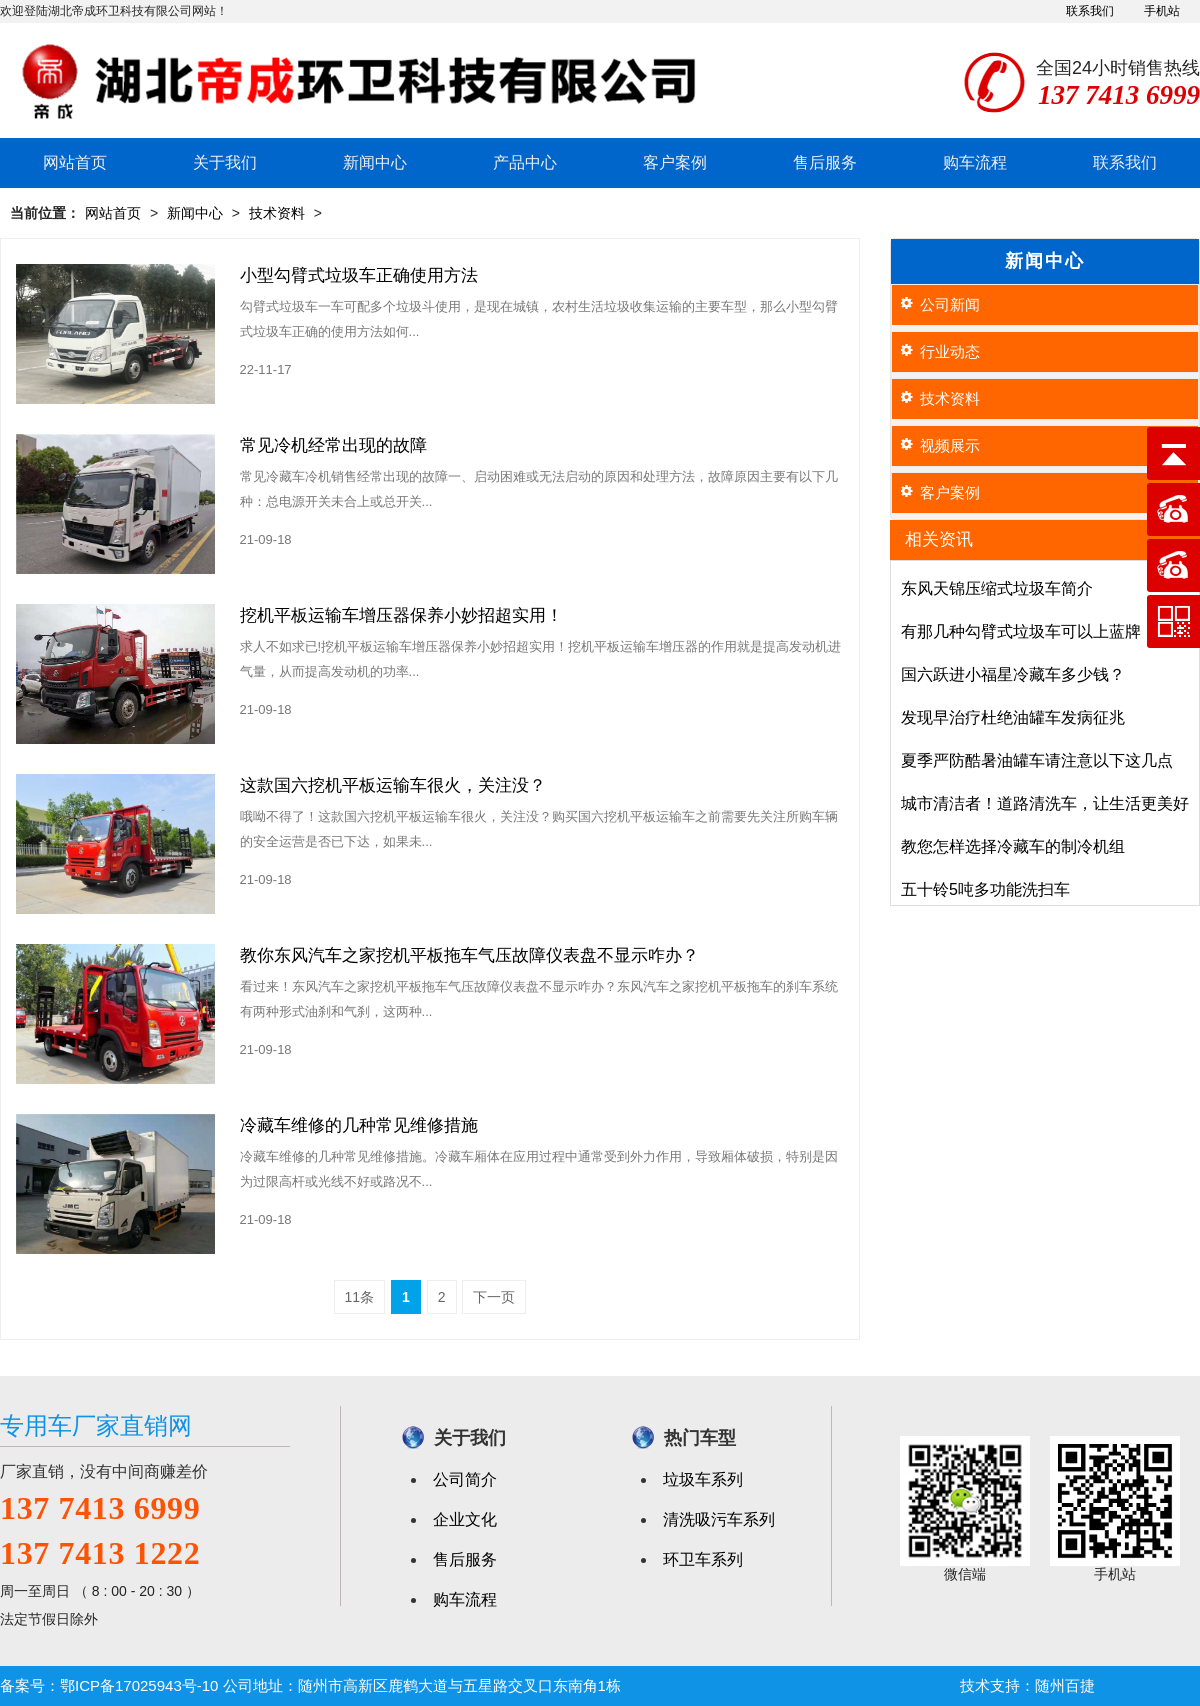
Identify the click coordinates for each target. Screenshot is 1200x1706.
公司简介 (465, 1479)
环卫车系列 (703, 1559)
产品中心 (525, 162)
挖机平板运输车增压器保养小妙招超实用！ (401, 615)
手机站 (1162, 11)
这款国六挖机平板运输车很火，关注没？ (393, 785)
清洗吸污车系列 (719, 1519)
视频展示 (950, 445)
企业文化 (465, 1519)
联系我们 (1090, 11)
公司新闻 (950, 304)
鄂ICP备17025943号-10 (139, 1685)
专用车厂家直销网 (96, 1425)
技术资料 (277, 213)
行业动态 (950, 351)
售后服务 (825, 162)
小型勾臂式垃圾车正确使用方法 (359, 275)
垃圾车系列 (703, 1479)
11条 (360, 1297)
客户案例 (675, 162)
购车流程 (975, 162)
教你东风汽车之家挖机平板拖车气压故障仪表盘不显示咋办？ (469, 955)
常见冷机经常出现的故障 (333, 445)
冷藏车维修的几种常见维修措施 (359, 1125)
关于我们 (225, 162)
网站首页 (75, 162)
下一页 (494, 1297)
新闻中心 (375, 162)
